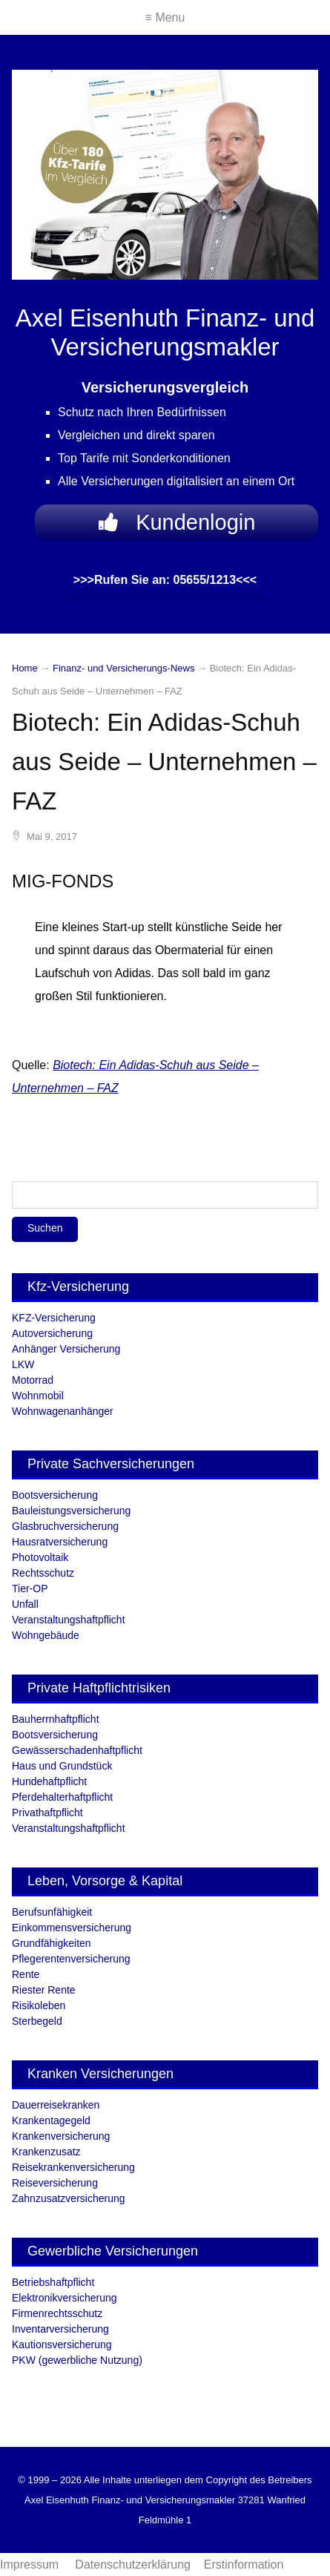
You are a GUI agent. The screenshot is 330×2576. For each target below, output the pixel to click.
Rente (25, 1974)
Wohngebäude (45, 1635)
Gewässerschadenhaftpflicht (77, 1750)
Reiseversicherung (55, 2183)
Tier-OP (29, 1588)
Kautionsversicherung (62, 2344)
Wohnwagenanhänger (62, 1411)
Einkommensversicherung (71, 1927)
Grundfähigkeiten (51, 1943)
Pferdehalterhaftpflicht (62, 1797)
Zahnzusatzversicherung (68, 2198)
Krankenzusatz (46, 2152)
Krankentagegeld (51, 2120)
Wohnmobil (38, 1396)
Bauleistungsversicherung (71, 1511)
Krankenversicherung (61, 2136)
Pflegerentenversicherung (71, 1959)
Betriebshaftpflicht (53, 2282)
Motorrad (32, 1380)
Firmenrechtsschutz (57, 2313)
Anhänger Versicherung (66, 1349)
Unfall (25, 1604)
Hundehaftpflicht (49, 1781)
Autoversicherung (52, 1333)
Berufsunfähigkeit (52, 1912)
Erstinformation (244, 2564)
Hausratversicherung (60, 1542)
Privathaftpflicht (47, 1812)
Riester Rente (44, 1990)
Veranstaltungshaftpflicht (68, 1620)
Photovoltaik (40, 1557)
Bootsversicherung (55, 1495)
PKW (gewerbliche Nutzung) (77, 2360)
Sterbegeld (37, 2021)
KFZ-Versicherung (54, 1318)
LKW (23, 1364)
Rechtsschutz (43, 1573)
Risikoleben (38, 2005)
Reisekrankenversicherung (73, 2167)
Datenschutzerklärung (133, 2564)
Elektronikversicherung (64, 2298)
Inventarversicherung (60, 2329)
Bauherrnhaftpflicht (55, 1719)
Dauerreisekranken (55, 2105)
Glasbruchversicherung (65, 1526)
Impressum (31, 2564)
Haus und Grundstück (62, 1766)
